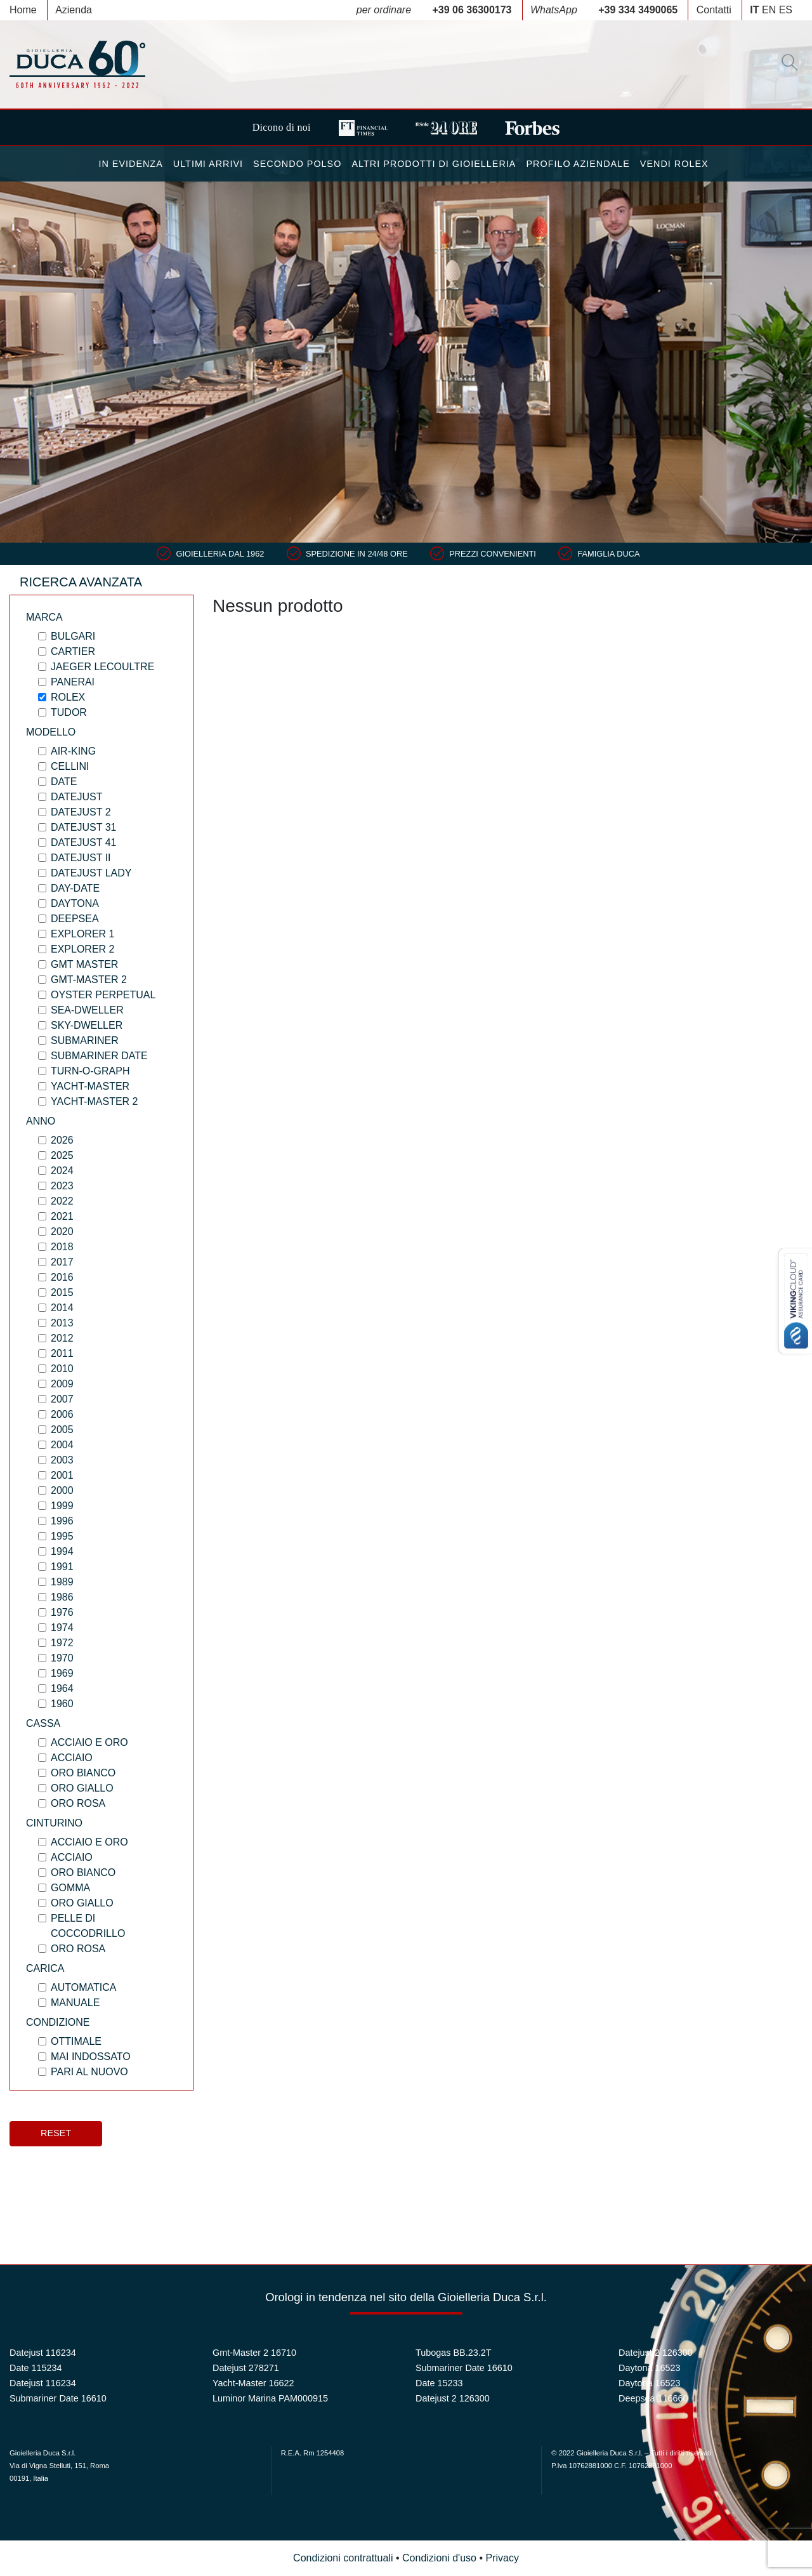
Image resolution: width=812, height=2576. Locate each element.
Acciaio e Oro (89, 1742)
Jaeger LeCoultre (102, 666)
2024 (62, 1170)
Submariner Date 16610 (58, 2398)
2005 (62, 1429)
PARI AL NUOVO (89, 2071)
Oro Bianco (83, 1772)
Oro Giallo (82, 1788)
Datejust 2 (81, 812)
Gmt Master (84, 964)
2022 (62, 1201)
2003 (62, 1460)
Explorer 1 (82, 933)
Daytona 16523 (650, 2368)
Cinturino (54, 1823)
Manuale (75, 2002)
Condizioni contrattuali (343, 2558)
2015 (62, 1292)
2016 (62, 1277)
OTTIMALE (76, 2041)
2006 (62, 1414)
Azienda (73, 9)
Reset (56, 2133)
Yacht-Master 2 (94, 1101)
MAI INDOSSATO (91, 2056)
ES (785, 9)
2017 (62, 1262)
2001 (62, 1475)
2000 (62, 1490)
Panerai (73, 682)
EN (769, 9)
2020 (62, 1231)
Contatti (714, 9)
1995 (62, 1536)
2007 (62, 1399)
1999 (62, 1505)
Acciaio (72, 1757)
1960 (62, 1703)
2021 (62, 1216)
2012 (62, 1338)
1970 (62, 1658)
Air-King (73, 751)
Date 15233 (439, 2383)
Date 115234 (36, 2368)
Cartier (73, 651)
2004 (62, 1444)
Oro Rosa (78, 1803)
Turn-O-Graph (90, 1071)
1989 (62, 1581)
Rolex (68, 697)
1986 (62, 1597)
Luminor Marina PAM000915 (270, 2398)
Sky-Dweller (86, 1025)
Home (23, 9)
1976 (62, 1612)
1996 (62, 1521)
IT (754, 9)
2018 (62, 1246)
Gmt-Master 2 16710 (254, 2353)
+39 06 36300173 (472, 9)
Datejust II (81, 857)
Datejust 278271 (246, 2368)
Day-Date (75, 888)
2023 (62, 1185)
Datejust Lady (91, 873)
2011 (62, 1353)
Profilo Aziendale (577, 164)
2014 (62, 1307)
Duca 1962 (77, 64)
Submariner (85, 1040)
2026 (62, 1140)
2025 (62, 1155)
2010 (62, 1368)
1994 (62, 1551)
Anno (40, 1121)
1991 (62, 1566)
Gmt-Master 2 (89, 979)
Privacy (501, 2558)
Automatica (83, 1987)
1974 (62, 1627)
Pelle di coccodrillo (88, 1926)
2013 (62, 1323)
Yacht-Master (90, 1086)
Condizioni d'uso (439, 2558)
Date (64, 781)
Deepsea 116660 (653, 2398)
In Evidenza (130, 164)
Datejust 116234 (43, 2353)
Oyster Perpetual (103, 994)
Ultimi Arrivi (208, 164)
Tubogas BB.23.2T (453, 2353)
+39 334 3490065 (638, 9)
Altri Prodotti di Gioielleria (433, 164)
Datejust (76, 796)
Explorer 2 (82, 949)
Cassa (43, 1723)
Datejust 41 (83, 842)
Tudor (69, 712)
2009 (62, 1383)
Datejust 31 (83, 827)
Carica (45, 1968)
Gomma (70, 1887)
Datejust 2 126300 (453, 2398)
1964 (62, 1688)
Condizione (57, 2022)
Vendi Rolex (674, 164)
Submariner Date (99, 1055)
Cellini (70, 766)
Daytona (75, 903)
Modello (50, 732)
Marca (44, 617)
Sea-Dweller (87, 1010)
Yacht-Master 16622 (253, 2383)
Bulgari (73, 636)
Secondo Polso (297, 164)
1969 (62, 1673)
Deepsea (75, 918)
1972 (62, 1642)
